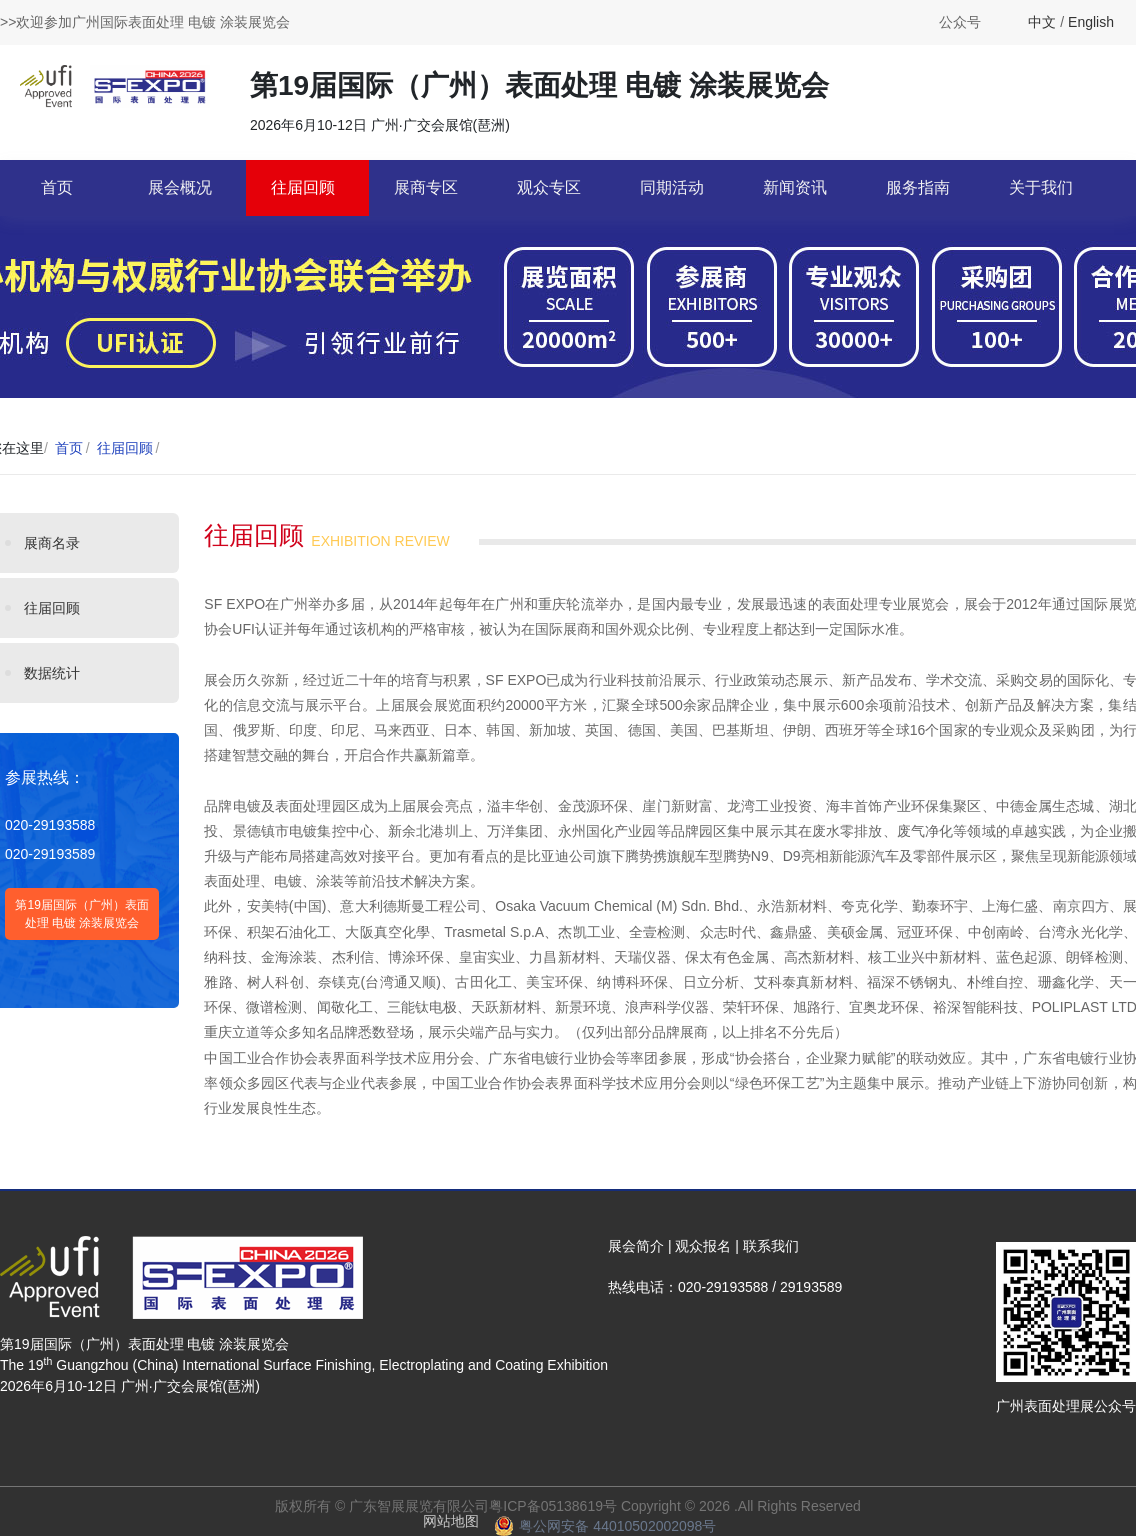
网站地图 (451, 1521)
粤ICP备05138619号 (553, 1506)
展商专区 (426, 187)
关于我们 (1041, 187)
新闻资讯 (795, 187)
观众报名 (703, 1246)
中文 (1042, 22)
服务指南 (918, 187)
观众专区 (549, 187)
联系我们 (771, 1246)
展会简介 (636, 1246)
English (1091, 22)
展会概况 (180, 187)
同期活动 (672, 187)
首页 (57, 187)
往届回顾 (303, 187)
